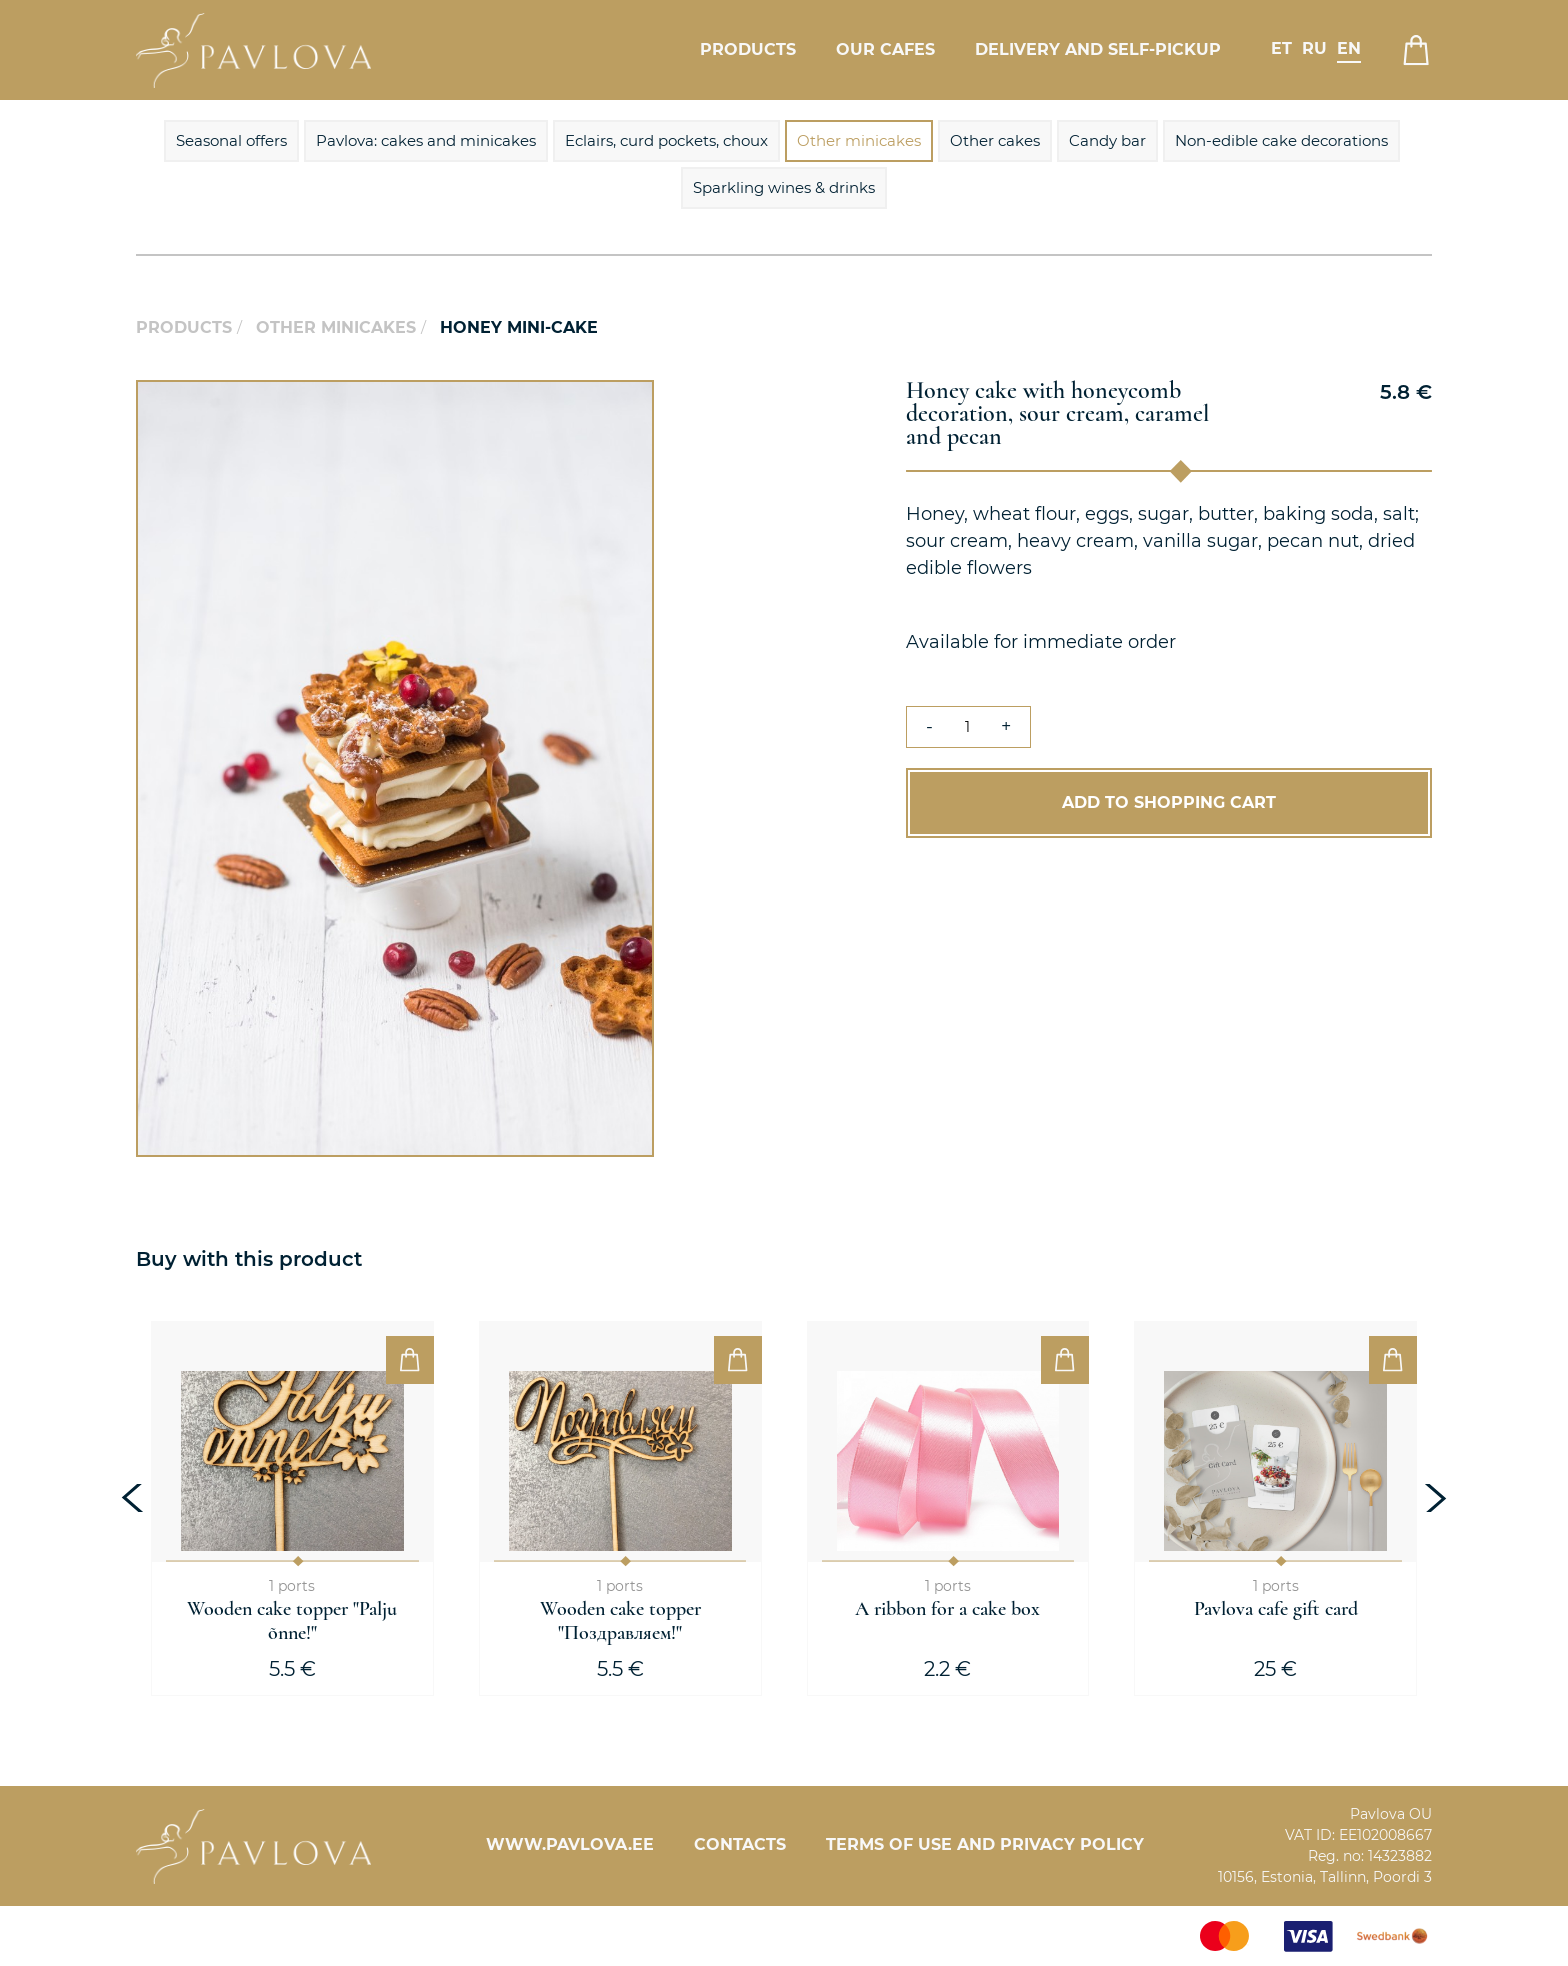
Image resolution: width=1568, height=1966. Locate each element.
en (1349, 48)
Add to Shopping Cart (1169, 802)
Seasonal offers (231, 140)
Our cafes (885, 49)
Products (748, 49)
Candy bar (1107, 140)
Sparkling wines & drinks (784, 187)
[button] (636, 398)
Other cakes (995, 140)
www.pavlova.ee (570, 1844)
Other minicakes (859, 140)
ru (1314, 48)
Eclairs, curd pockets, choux (666, 140)
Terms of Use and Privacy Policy (985, 1844)
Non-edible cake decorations (1281, 140)
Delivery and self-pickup (1098, 49)
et (1281, 48)
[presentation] (135, 1498)
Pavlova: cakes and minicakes (426, 140)
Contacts (740, 1844)
